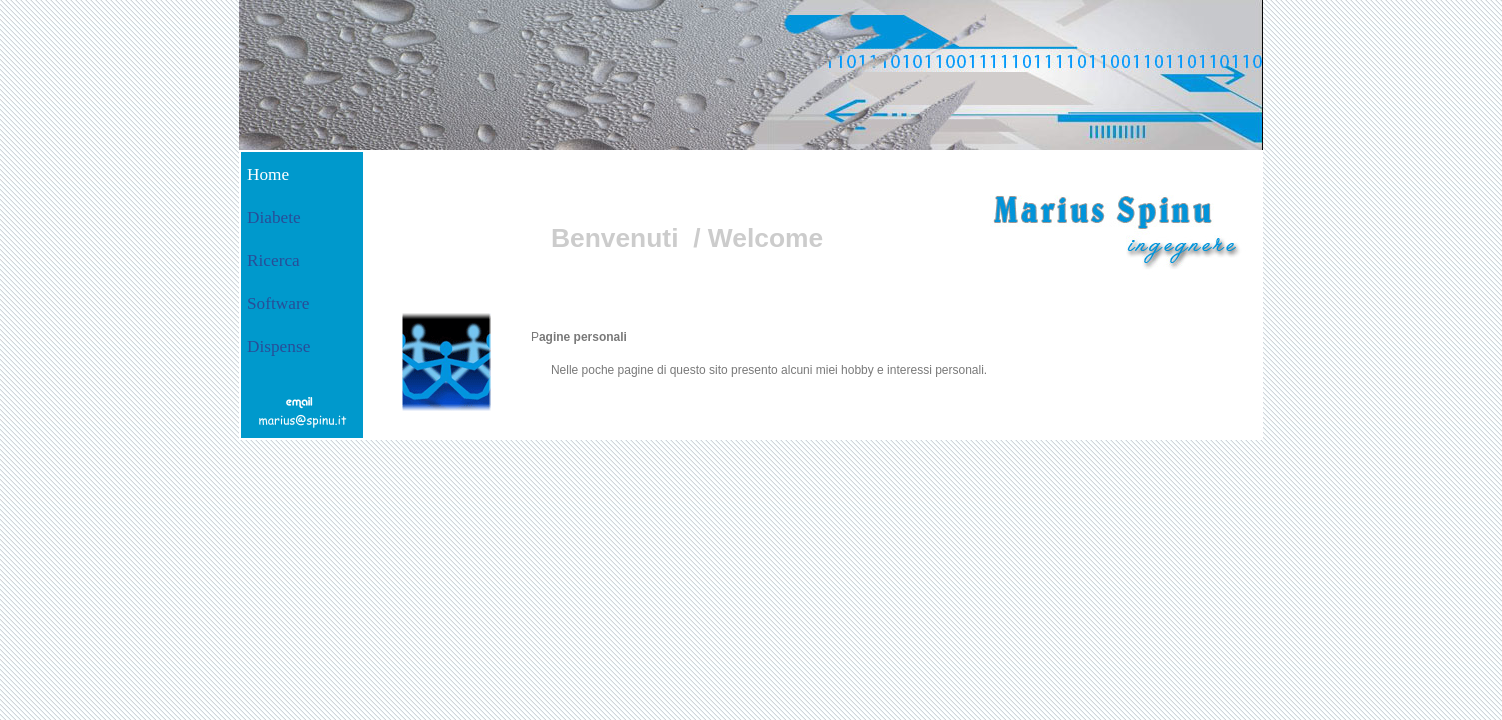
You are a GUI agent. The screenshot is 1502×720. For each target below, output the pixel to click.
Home (268, 174)
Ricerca (273, 260)
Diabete (274, 217)
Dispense (278, 346)
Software (278, 303)
